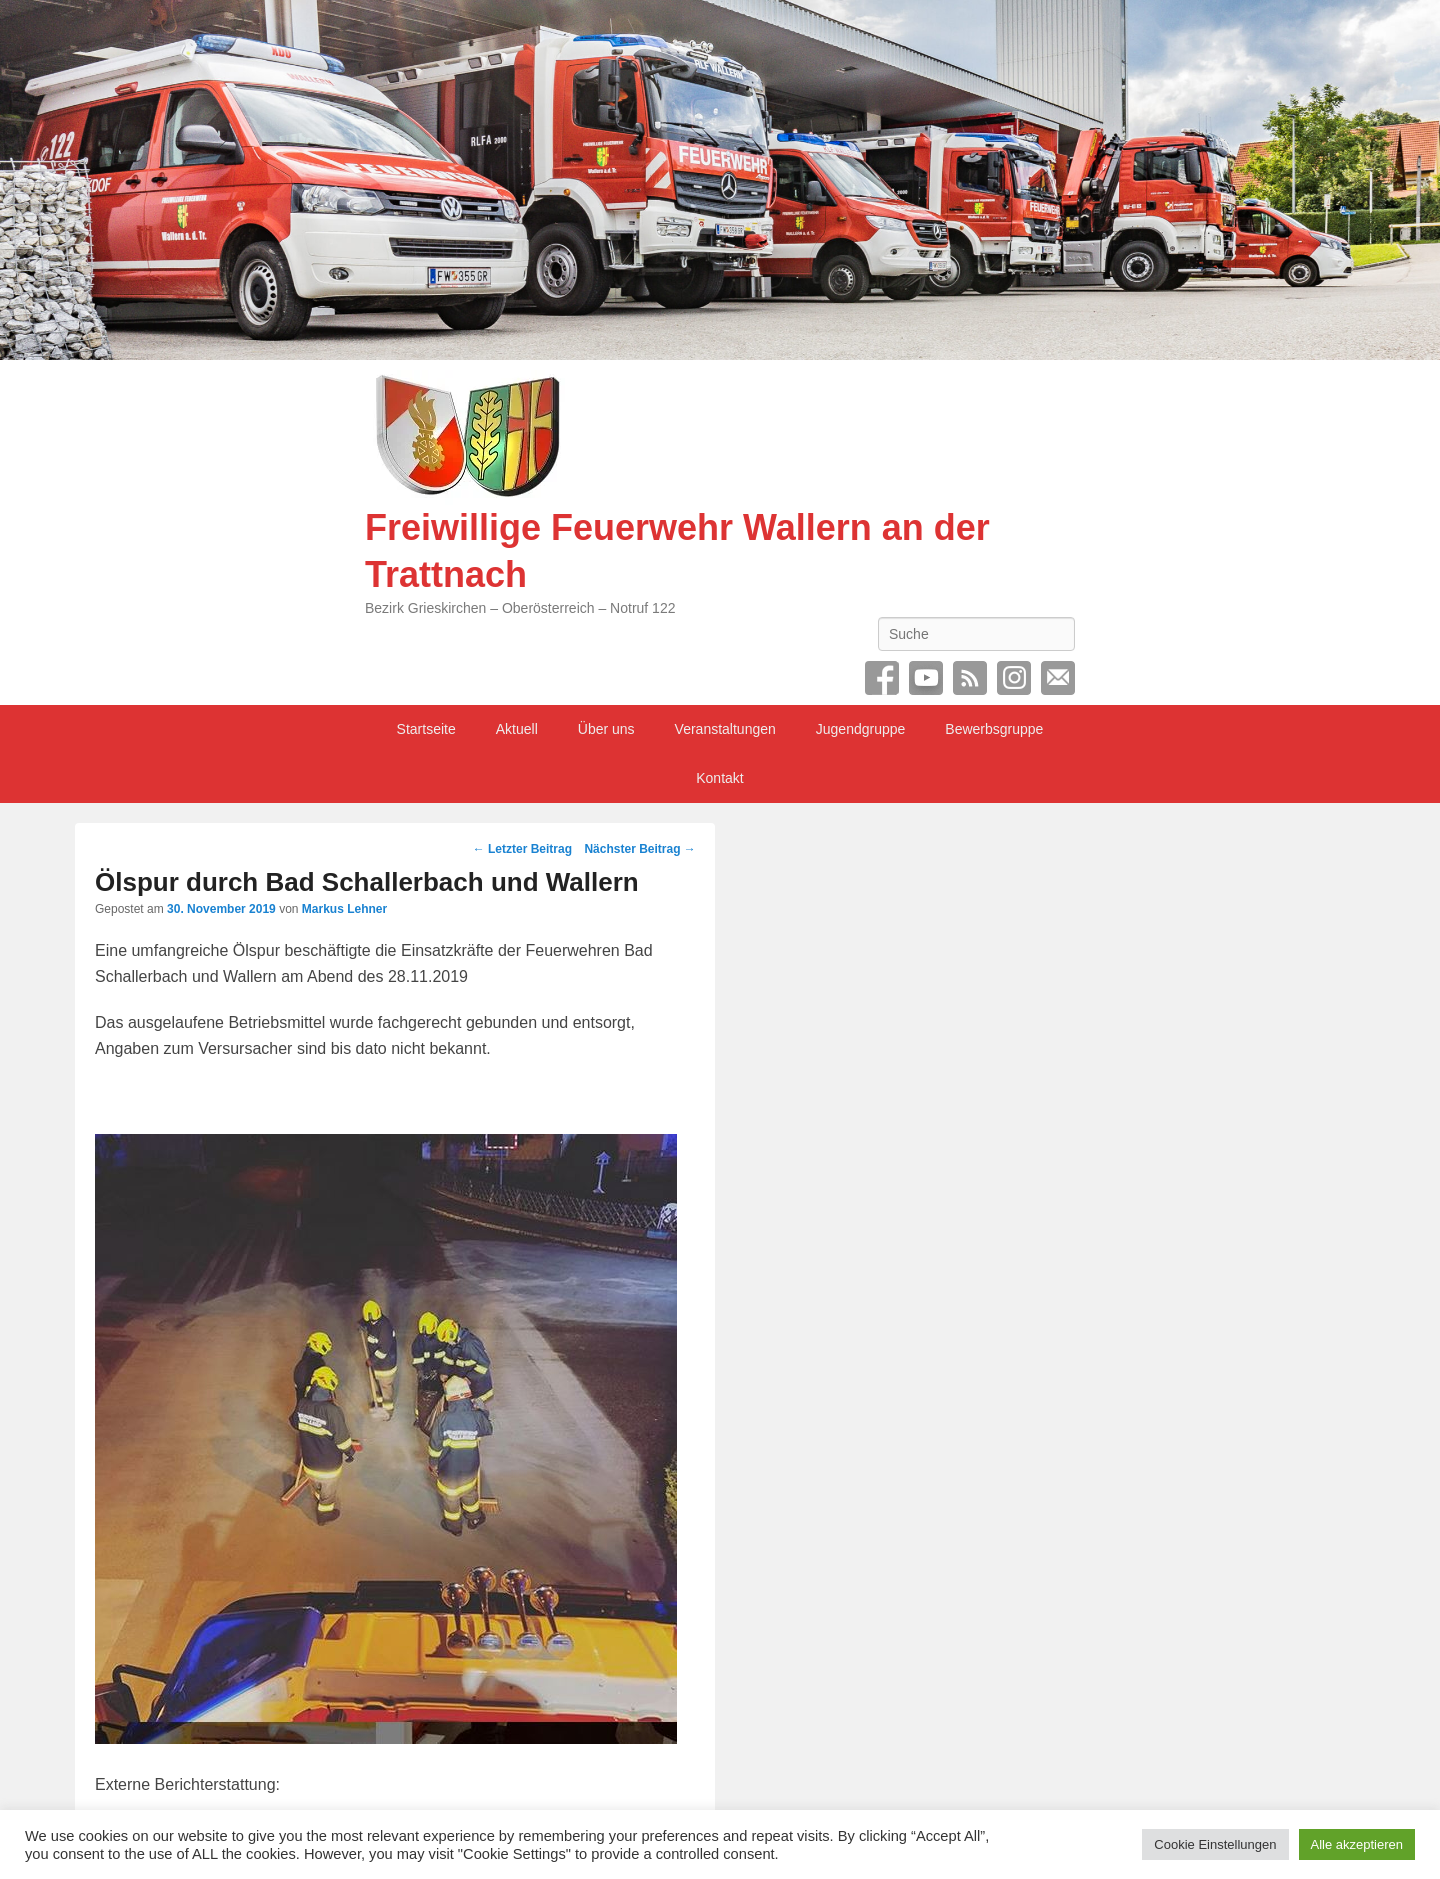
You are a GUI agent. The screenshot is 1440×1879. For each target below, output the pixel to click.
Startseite (426, 729)
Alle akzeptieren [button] (1357, 1844)
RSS (970, 678)
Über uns (606, 729)
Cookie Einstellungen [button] (1215, 1844)
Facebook (882, 678)
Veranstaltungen (725, 729)
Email (1058, 678)
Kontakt (719, 778)
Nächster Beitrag (639, 849)
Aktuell (517, 729)
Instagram (1014, 678)
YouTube (926, 678)
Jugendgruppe (861, 729)
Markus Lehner (344, 909)
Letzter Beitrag (522, 849)
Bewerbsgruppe (994, 729)
